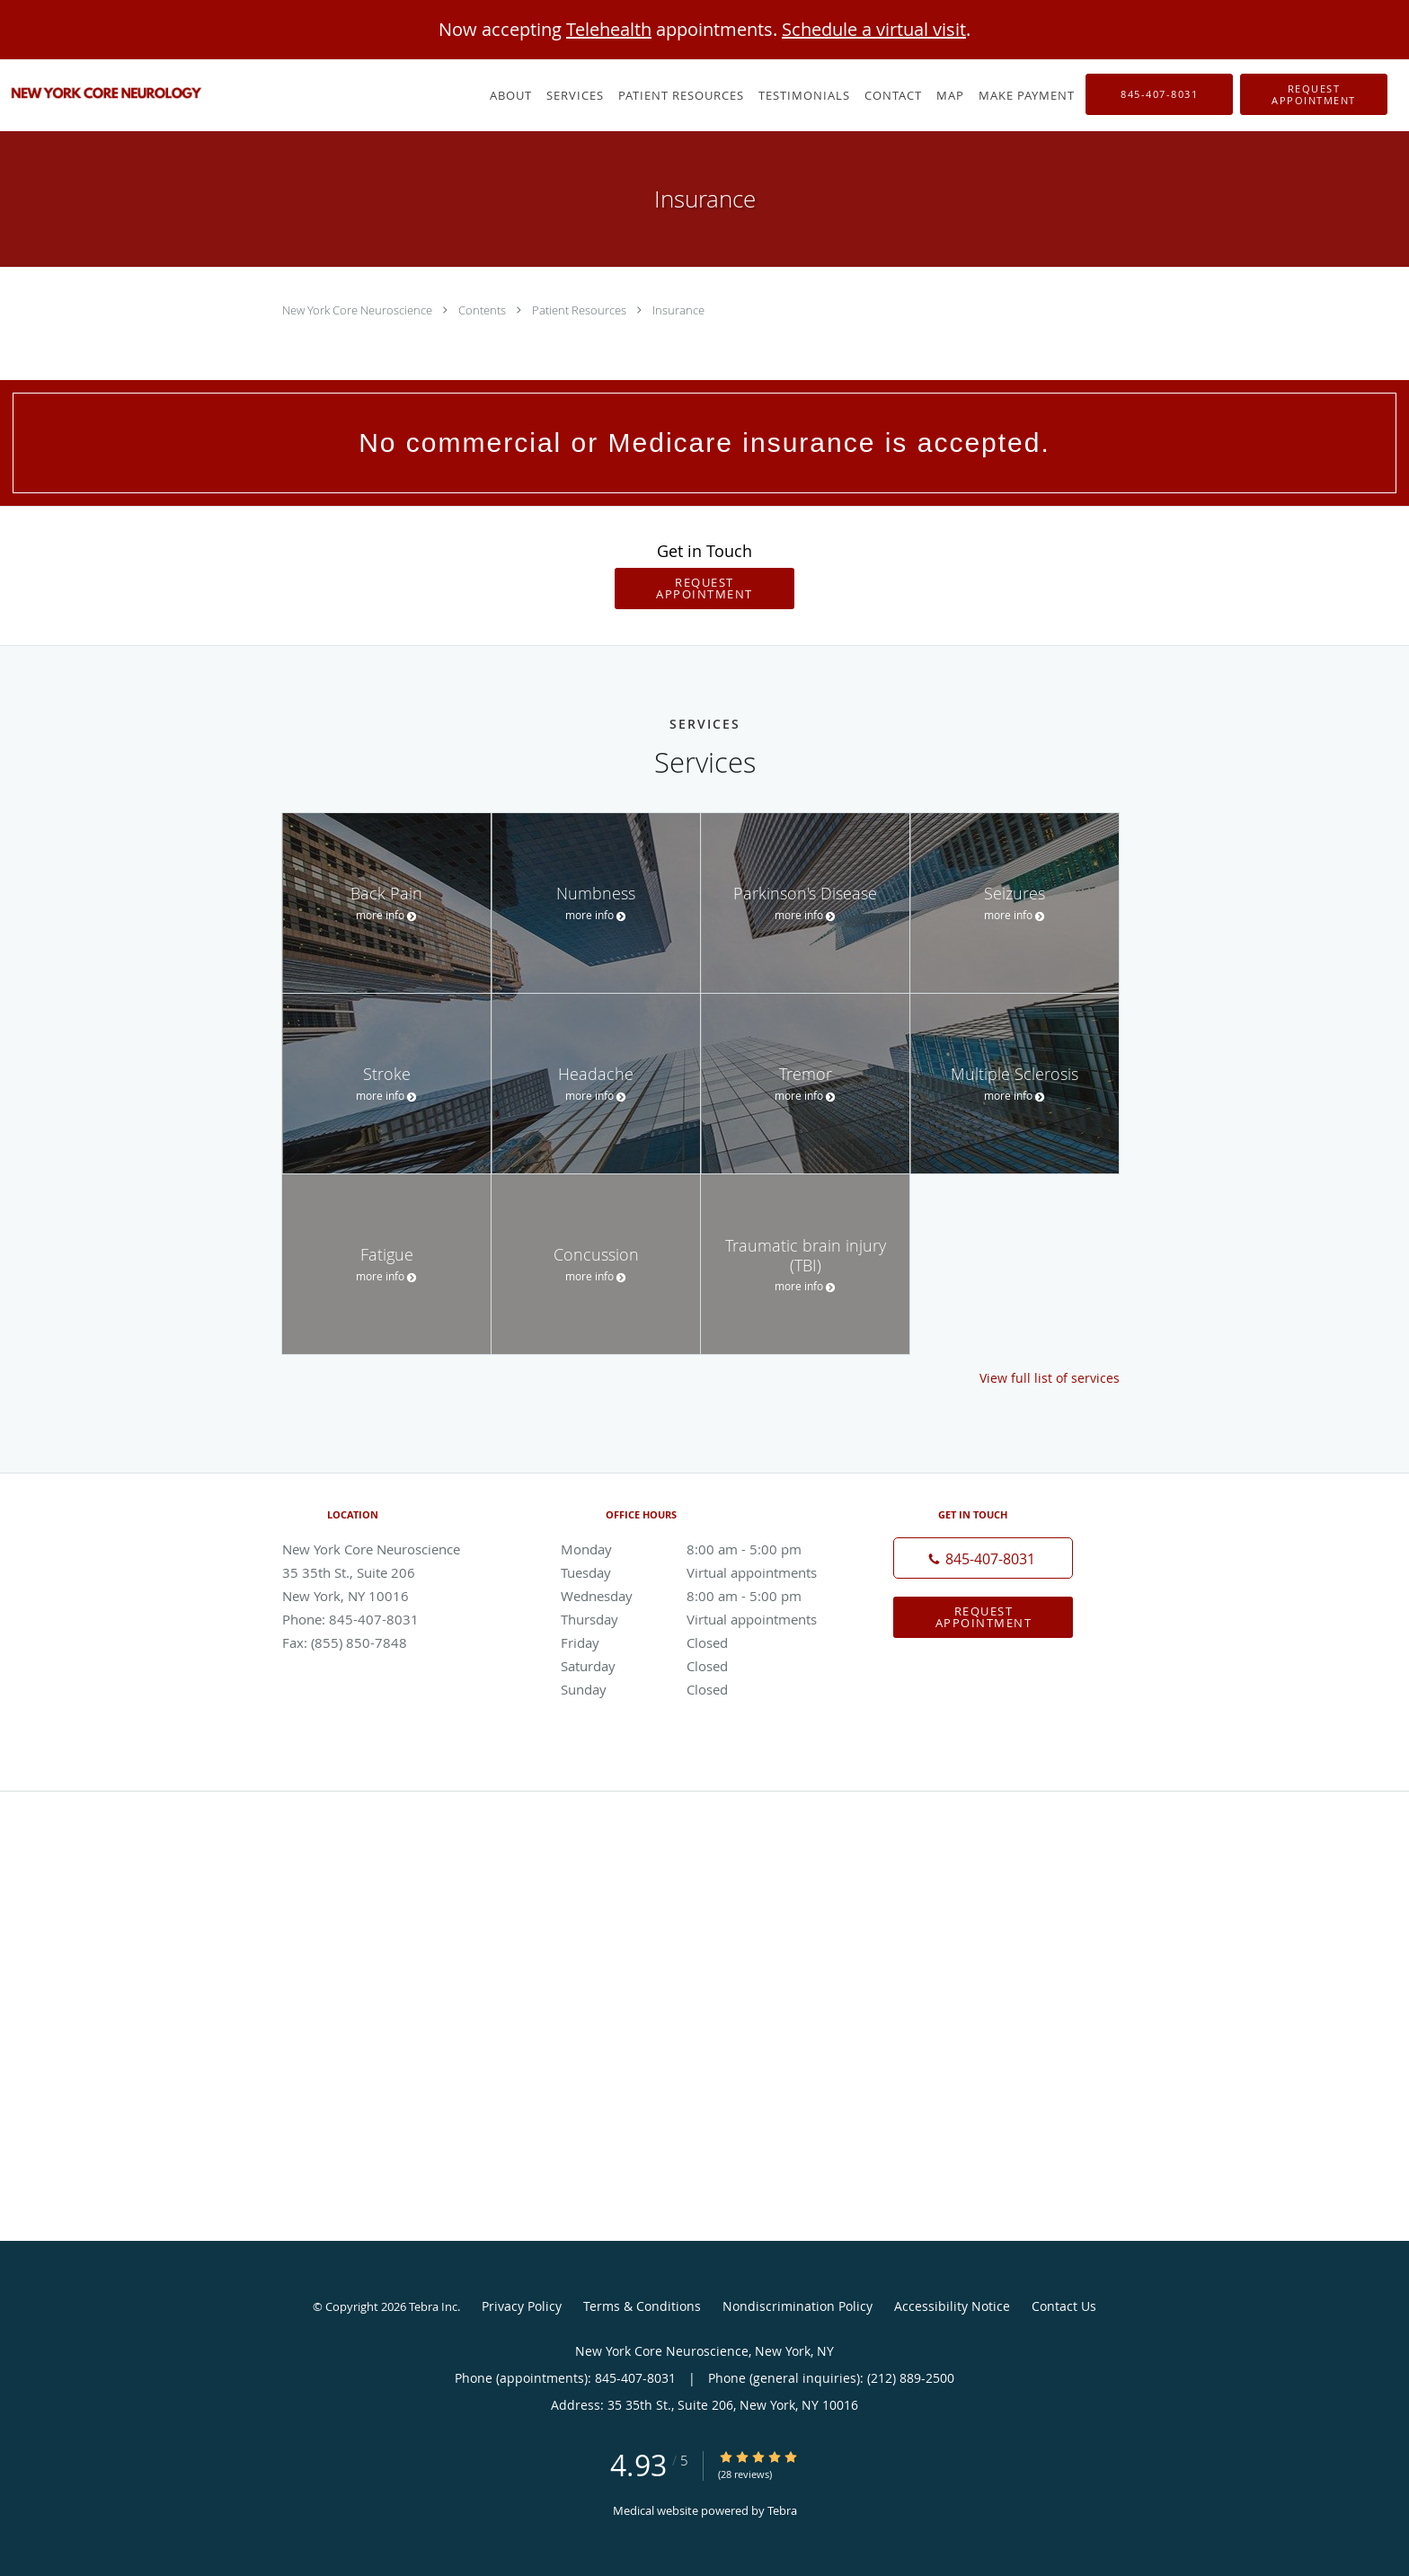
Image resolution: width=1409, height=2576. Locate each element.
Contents (483, 310)
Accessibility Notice (952, 2306)
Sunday (700, 1689)
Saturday (700, 1665)
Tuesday (700, 1572)
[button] (1313, 94)
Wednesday (700, 1595)
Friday (700, 1642)
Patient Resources (580, 310)
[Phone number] (983, 1558)
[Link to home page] (102, 93)
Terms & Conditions (642, 2306)
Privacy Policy (522, 2306)
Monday (700, 1549)
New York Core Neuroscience (358, 310)
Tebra (782, 2510)
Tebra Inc (433, 2306)
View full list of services (1049, 1378)
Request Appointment (704, 588)
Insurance (678, 310)
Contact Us (1064, 2306)
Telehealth (608, 29)
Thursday (700, 1619)
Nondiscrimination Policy (797, 2306)
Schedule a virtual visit (874, 29)
